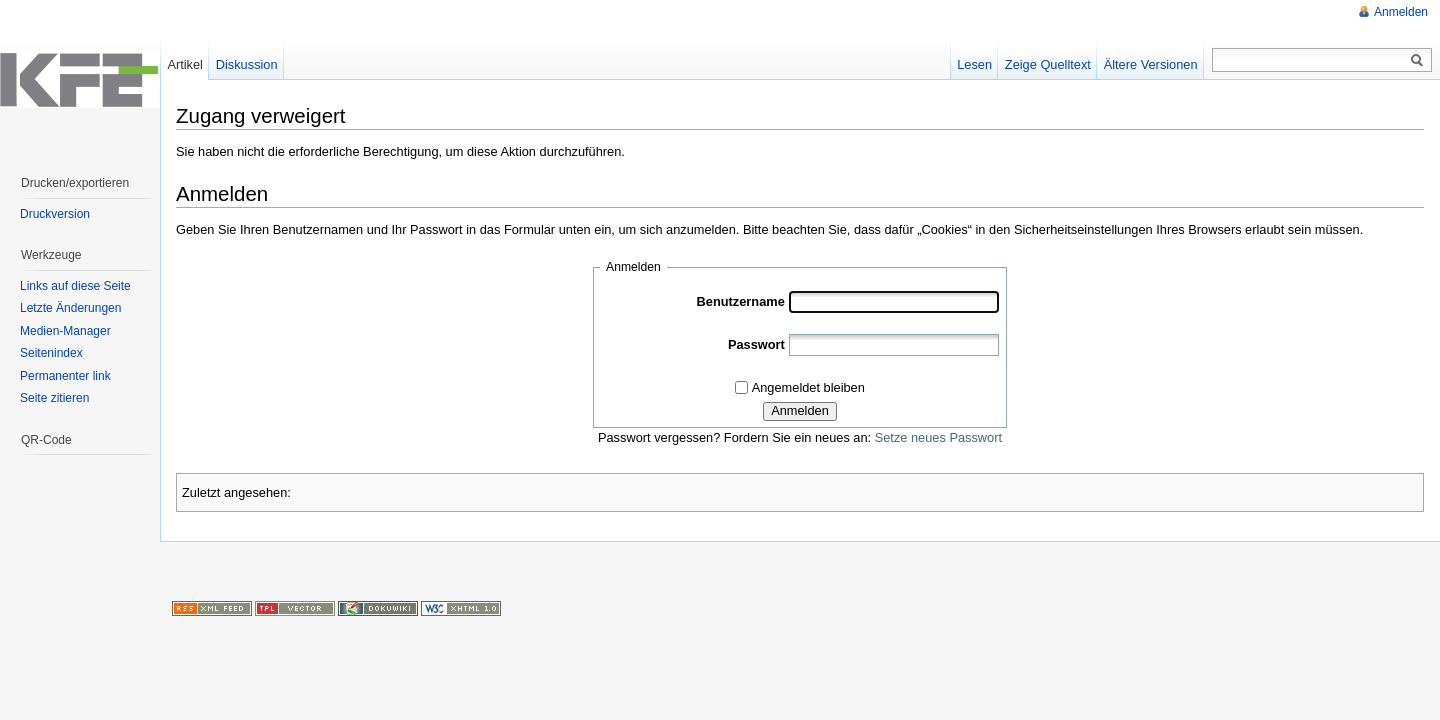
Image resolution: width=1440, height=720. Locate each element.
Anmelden (800, 410)
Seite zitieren (54, 398)
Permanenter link (65, 376)
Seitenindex (51, 353)
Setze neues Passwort (938, 437)
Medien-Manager (65, 331)
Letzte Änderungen (70, 308)
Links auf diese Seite (75, 286)
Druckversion (55, 214)
